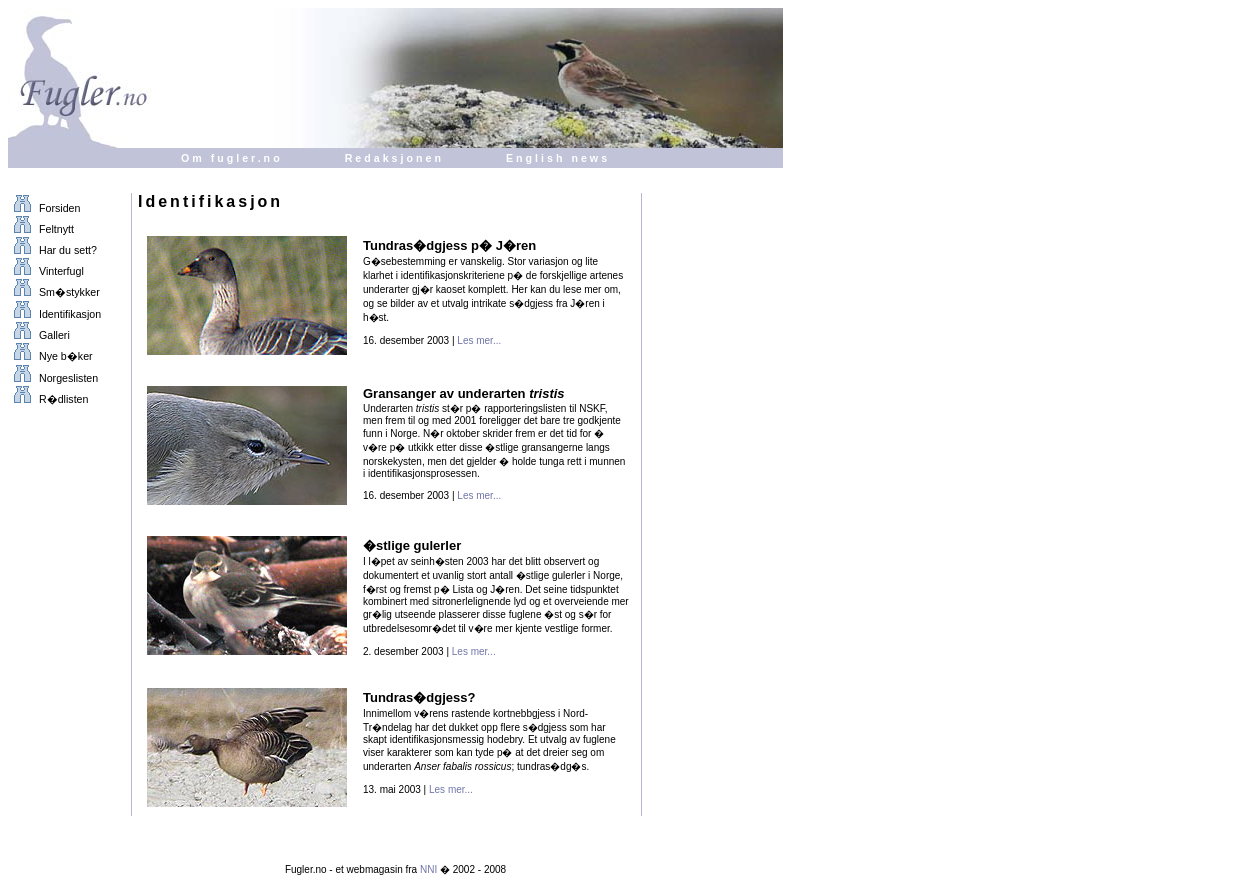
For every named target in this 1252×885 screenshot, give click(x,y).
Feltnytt (41, 229)
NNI (428, 869)
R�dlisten (48, 399)
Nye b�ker (50, 356)
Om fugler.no (232, 158)
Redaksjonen (394, 158)
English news (558, 158)
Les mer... (479, 340)
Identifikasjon (54, 314)
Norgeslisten (53, 378)
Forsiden (44, 208)
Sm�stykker (54, 292)
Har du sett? (52, 250)
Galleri (39, 335)
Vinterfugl (46, 271)
